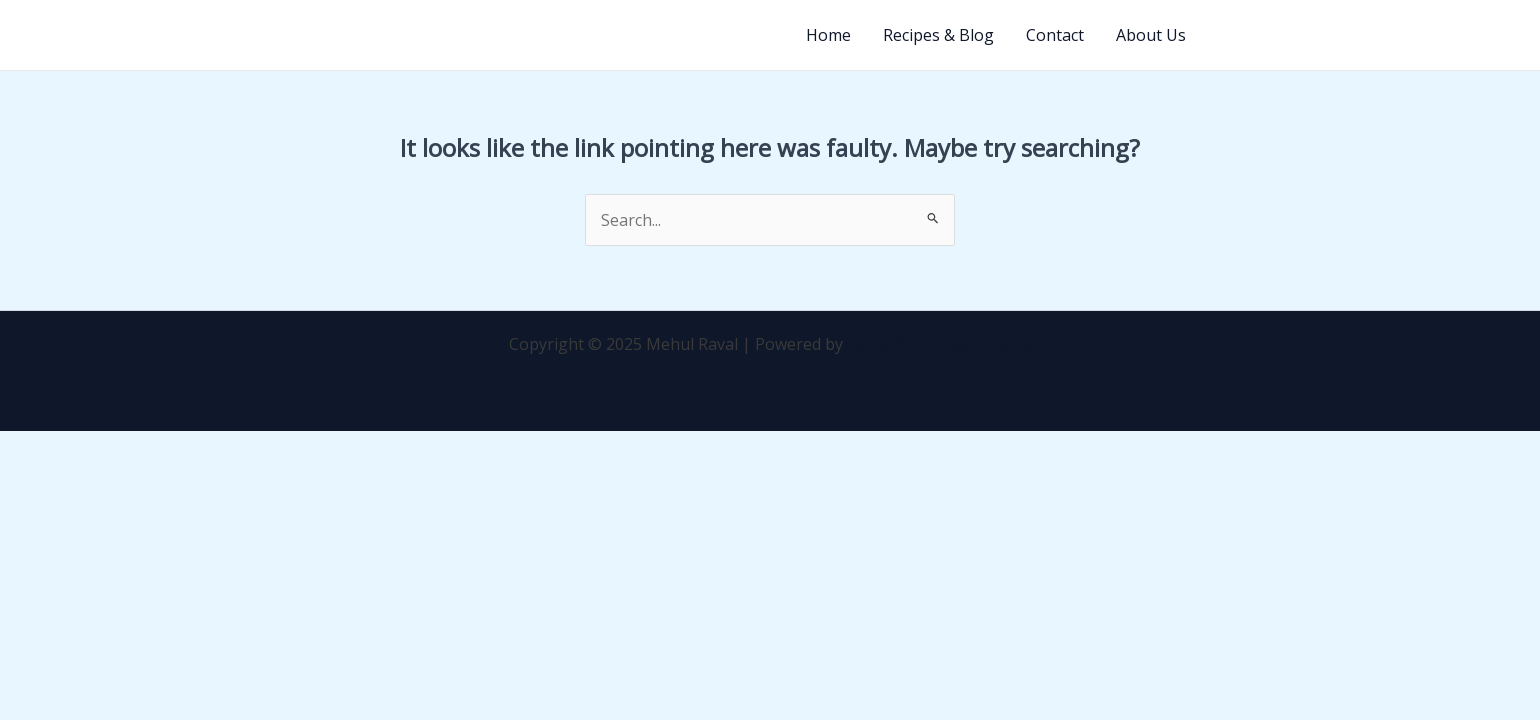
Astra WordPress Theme (939, 344)
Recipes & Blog (938, 35)
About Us (1151, 35)
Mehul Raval (263, 35)
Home (828, 35)
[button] (1296, 35)
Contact (1055, 35)
